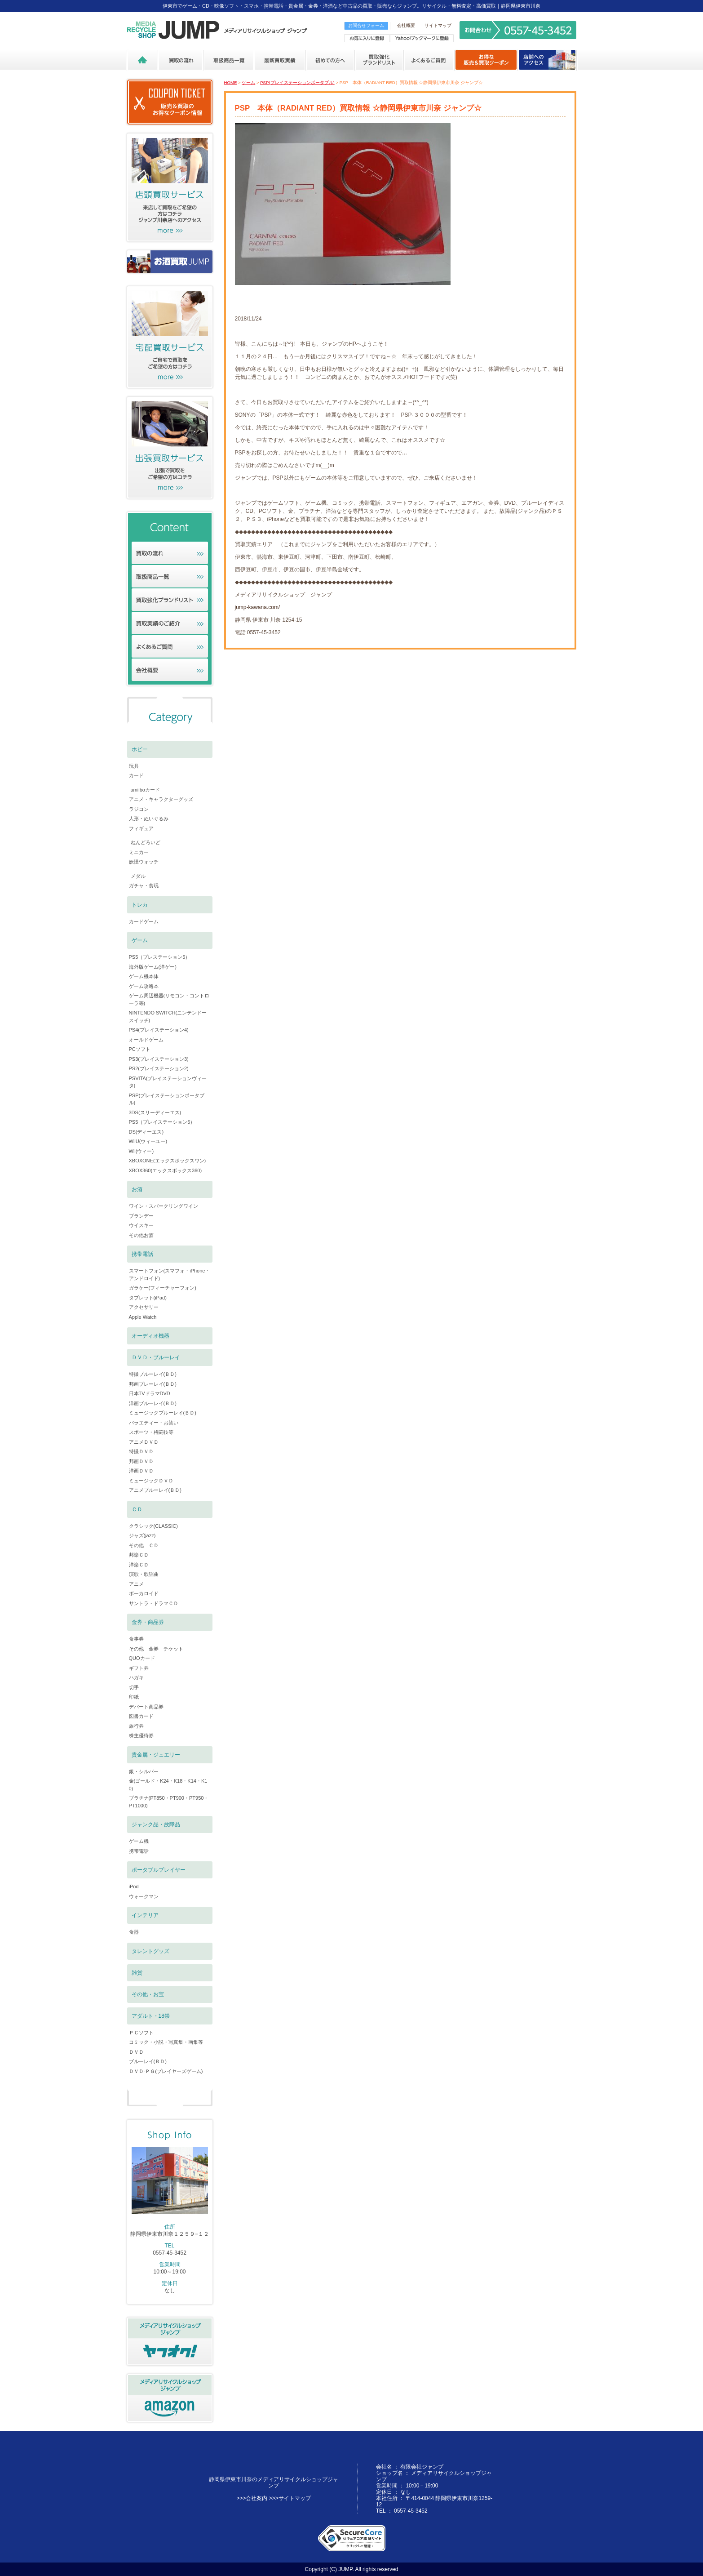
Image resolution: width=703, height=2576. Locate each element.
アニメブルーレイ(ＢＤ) (155, 1490)
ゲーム (248, 82)
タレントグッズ (150, 1951)
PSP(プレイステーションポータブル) (297, 82)
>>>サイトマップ (290, 2498)
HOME (230, 82)
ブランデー (141, 1216)
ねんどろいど (145, 842)
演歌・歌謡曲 (144, 1574)
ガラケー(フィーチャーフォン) (162, 1287)
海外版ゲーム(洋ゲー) (153, 967)
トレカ (140, 905)
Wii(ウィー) (141, 1151)
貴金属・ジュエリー (156, 1755)
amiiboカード (145, 789)
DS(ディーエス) (146, 1132)
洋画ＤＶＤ (141, 1470)
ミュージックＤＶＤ (151, 1480)
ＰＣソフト (141, 2032)
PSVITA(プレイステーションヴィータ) (168, 1082)
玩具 (134, 766)
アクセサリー (144, 1307)
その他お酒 (141, 1235)
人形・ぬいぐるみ (148, 818)
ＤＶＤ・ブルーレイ (156, 1357)
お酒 (137, 1189)
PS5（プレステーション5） (159, 957)
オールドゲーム (146, 1039)
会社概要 (406, 25)
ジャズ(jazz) (142, 1535)
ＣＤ (137, 1509)
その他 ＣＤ (144, 1545)
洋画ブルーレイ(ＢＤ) (153, 1403)
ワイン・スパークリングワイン (163, 1206)
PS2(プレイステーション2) (159, 1068)
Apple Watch (143, 1317)
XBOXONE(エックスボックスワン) (167, 1160)
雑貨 (137, 1973)
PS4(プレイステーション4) (159, 1029)
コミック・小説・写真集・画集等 (166, 2042)
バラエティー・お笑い (153, 1422)
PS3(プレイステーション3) (159, 1059)
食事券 (136, 1639)
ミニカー (139, 852)
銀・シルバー (144, 1771)
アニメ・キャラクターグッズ (161, 799)
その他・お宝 (148, 1994)
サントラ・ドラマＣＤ (153, 1603)
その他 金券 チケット (156, 1648)
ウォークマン (144, 1896)
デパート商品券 (146, 1706)
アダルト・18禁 (151, 2016)
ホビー (140, 749)
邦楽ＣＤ (139, 1554)
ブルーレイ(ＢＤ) (148, 2061)
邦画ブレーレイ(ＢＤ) (153, 1384)
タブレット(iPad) (148, 1297)
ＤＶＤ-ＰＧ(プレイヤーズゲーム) (166, 2071)
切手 (134, 1687)
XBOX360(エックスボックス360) (165, 1170)
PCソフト (139, 1049)
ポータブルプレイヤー (159, 1870)
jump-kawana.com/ (257, 607)
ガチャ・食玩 (144, 885)
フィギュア (141, 828)
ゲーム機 (139, 1841)
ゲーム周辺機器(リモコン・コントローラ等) (169, 999)
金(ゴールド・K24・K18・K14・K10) (168, 1784)
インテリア (145, 1915)
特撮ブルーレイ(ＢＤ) (153, 1374)
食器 (134, 1932)
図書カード (141, 1716)
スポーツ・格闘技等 (151, 1432)
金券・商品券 (148, 1622)
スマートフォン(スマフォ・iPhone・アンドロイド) (169, 1274)
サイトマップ (437, 25)
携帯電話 (142, 1254)
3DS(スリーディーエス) (155, 1112)
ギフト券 (139, 1668)
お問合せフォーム (366, 25)
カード (136, 775)
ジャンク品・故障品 (156, 1824)
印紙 (134, 1697)
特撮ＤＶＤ (141, 1451)
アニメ (136, 1584)
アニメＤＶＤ (144, 1442)
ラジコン (139, 809)
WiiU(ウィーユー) (148, 1141)
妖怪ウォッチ (144, 861)
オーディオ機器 (150, 1336)
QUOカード (142, 1658)
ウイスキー (141, 1225)
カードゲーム (144, 921)
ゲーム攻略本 (144, 986)
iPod (134, 1886)
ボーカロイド (144, 1593)
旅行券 (136, 1726)
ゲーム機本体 (144, 976)
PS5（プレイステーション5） (162, 1122)
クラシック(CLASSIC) (153, 1526)
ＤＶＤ (136, 2052)
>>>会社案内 (251, 2498)
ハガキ (136, 1677)
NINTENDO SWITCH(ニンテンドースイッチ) (168, 1016)
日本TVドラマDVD (149, 1393)
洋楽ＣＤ (139, 1564)
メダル (138, 876)
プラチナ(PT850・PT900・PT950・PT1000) (169, 1801)
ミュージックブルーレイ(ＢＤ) (162, 1412)
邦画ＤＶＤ (141, 1461)
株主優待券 (141, 1735)
